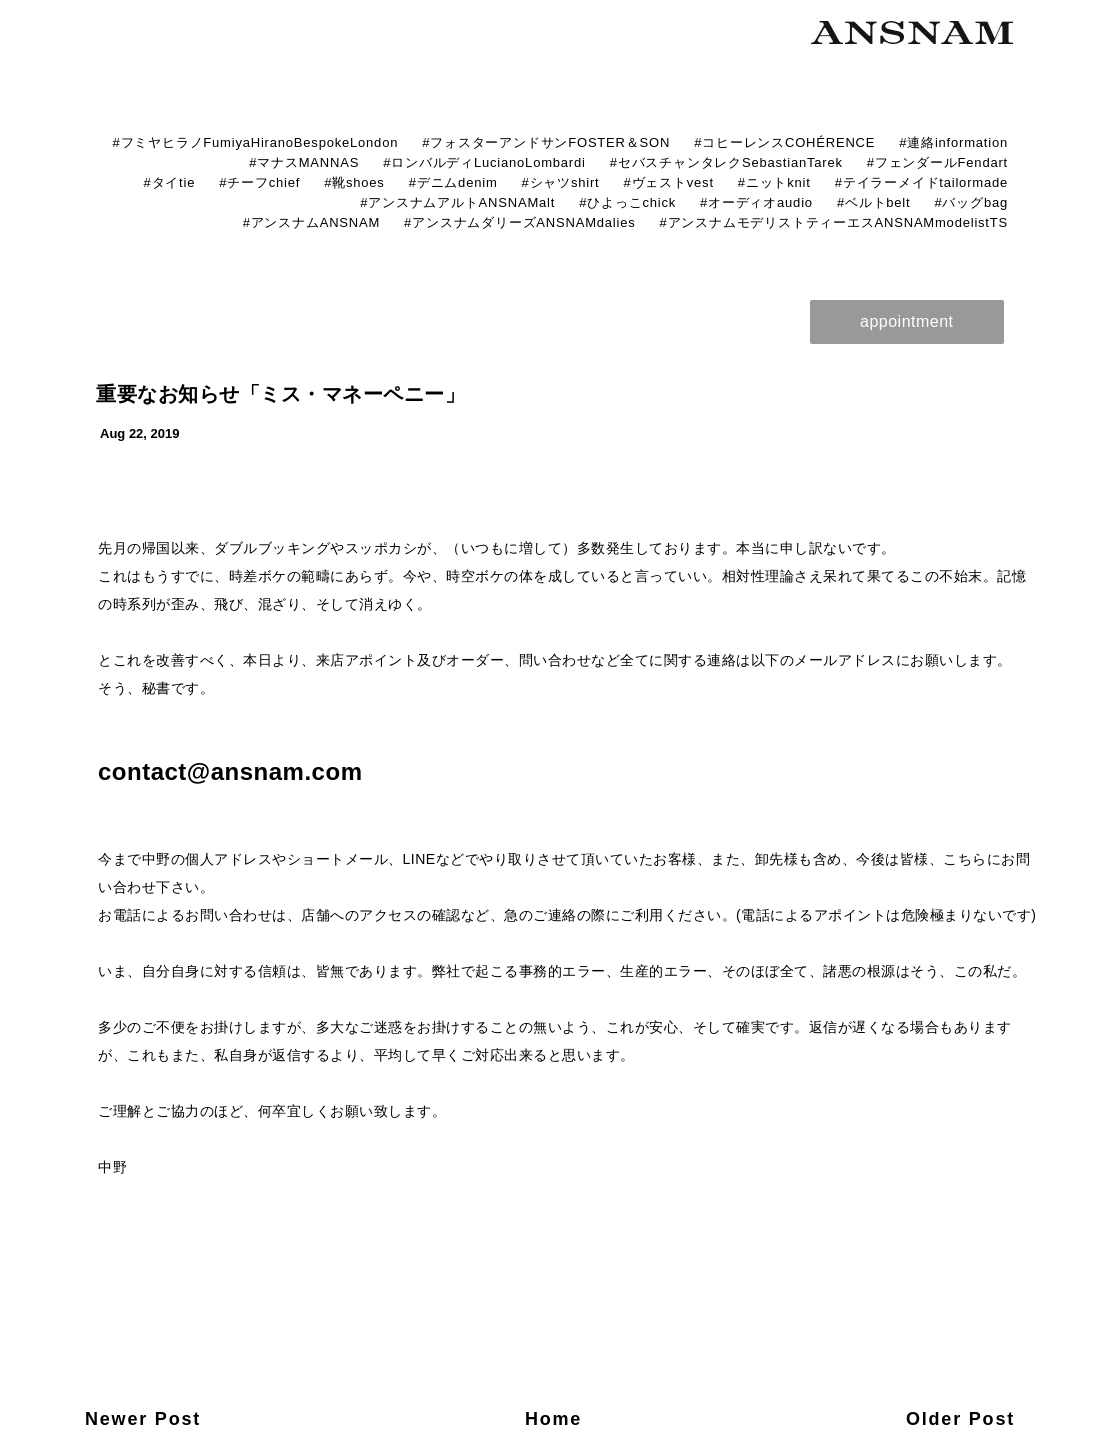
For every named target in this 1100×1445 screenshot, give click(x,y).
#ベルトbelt (874, 202)
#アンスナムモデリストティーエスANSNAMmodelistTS (834, 222)
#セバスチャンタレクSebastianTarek (726, 162)
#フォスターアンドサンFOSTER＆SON (546, 142)
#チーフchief (259, 182)
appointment (907, 321)
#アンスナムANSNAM (311, 222)
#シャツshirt (561, 182)
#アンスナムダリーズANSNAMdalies (519, 222)
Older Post (960, 1419)
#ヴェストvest (669, 182)
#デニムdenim (453, 182)
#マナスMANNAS (304, 162)
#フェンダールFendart (937, 162)
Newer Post (143, 1419)
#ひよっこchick (627, 202)
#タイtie (169, 182)
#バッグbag (971, 202)
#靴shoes (354, 182)
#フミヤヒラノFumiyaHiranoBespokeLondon (255, 142)
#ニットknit (774, 182)
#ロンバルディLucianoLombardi (484, 162)
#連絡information (953, 142)
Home (553, 1419)
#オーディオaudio (756, 202)
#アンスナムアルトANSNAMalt (457, 202)
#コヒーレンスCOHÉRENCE (784, 142)
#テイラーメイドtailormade (921, 182)
